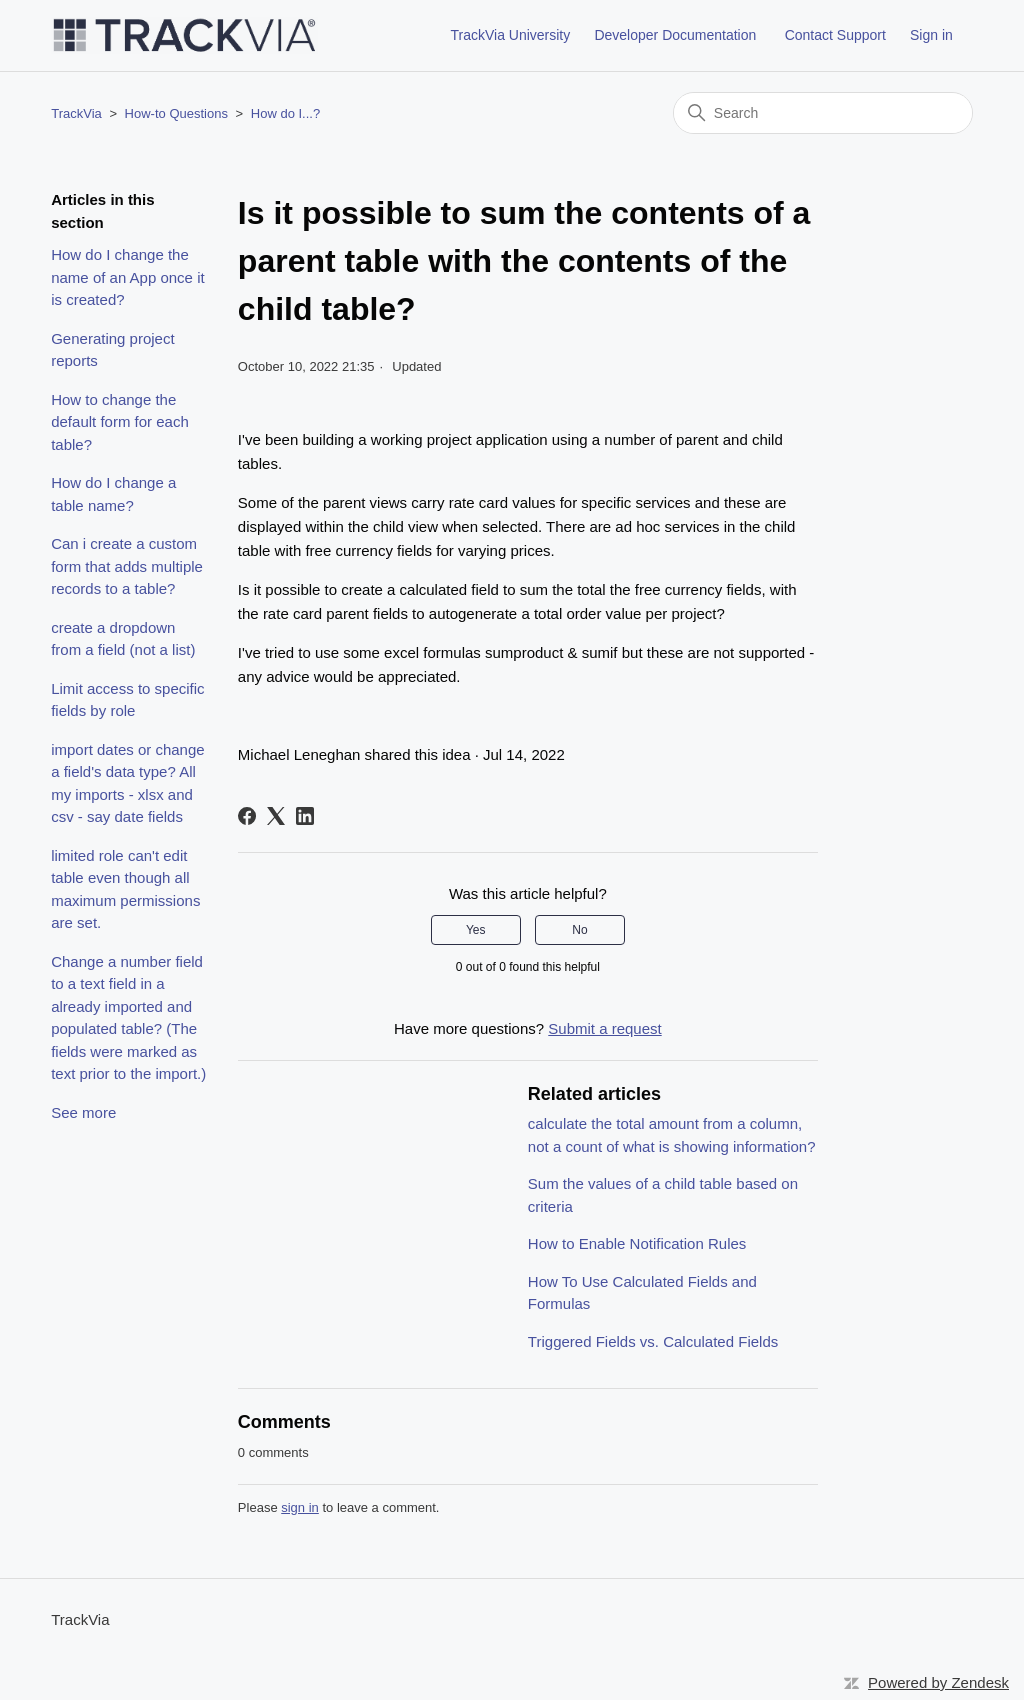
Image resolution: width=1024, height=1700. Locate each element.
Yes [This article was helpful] (476, 930)
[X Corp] (276, 816)
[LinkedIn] (305, 816)
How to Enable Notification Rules (637, 1243)
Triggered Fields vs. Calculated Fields (653, 1341)
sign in (300, 1507)
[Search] (823, 113)
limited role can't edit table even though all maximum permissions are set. (125, 889)
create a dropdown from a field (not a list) (123, 639)
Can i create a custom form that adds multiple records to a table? (127, 566)
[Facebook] (247, 816)
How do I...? (285, 113)
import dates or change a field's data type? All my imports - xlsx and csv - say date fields (127, 783)
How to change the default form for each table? (120, 422)
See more (83, 1112)
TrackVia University (510, 35)
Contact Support (835, 35)
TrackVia (76, 113)
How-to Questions (176, 113)
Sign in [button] (931, 35)
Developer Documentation (675, 35)
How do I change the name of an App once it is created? (127, 277)
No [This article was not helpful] (579, 930)
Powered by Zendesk (938, 1682)
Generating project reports (112, 350)
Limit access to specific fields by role (127, 700)
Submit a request (604, 1028)
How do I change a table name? (113, 494)
